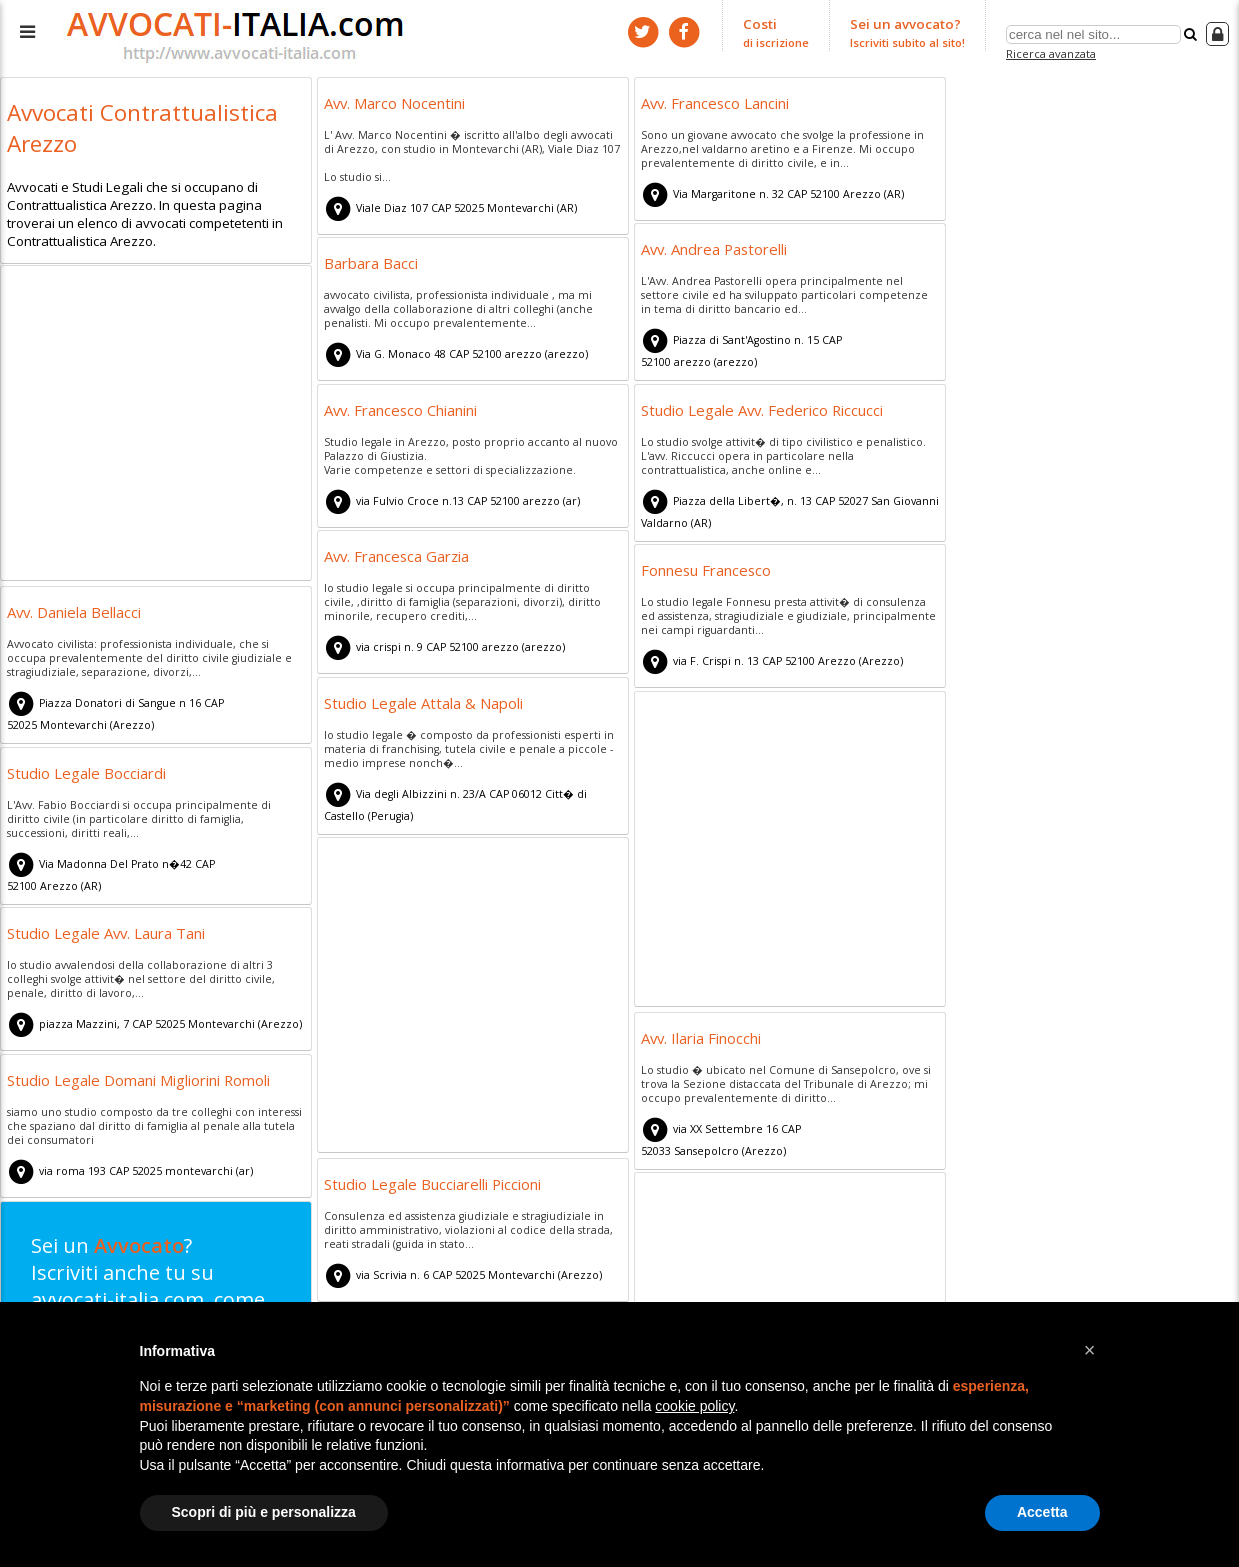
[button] (1090, 1350)
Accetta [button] (1042, 1512)
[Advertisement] (156, 426)
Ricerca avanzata (1050, 53)
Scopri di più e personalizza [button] (264, 1512)
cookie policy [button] (694, 1406)
